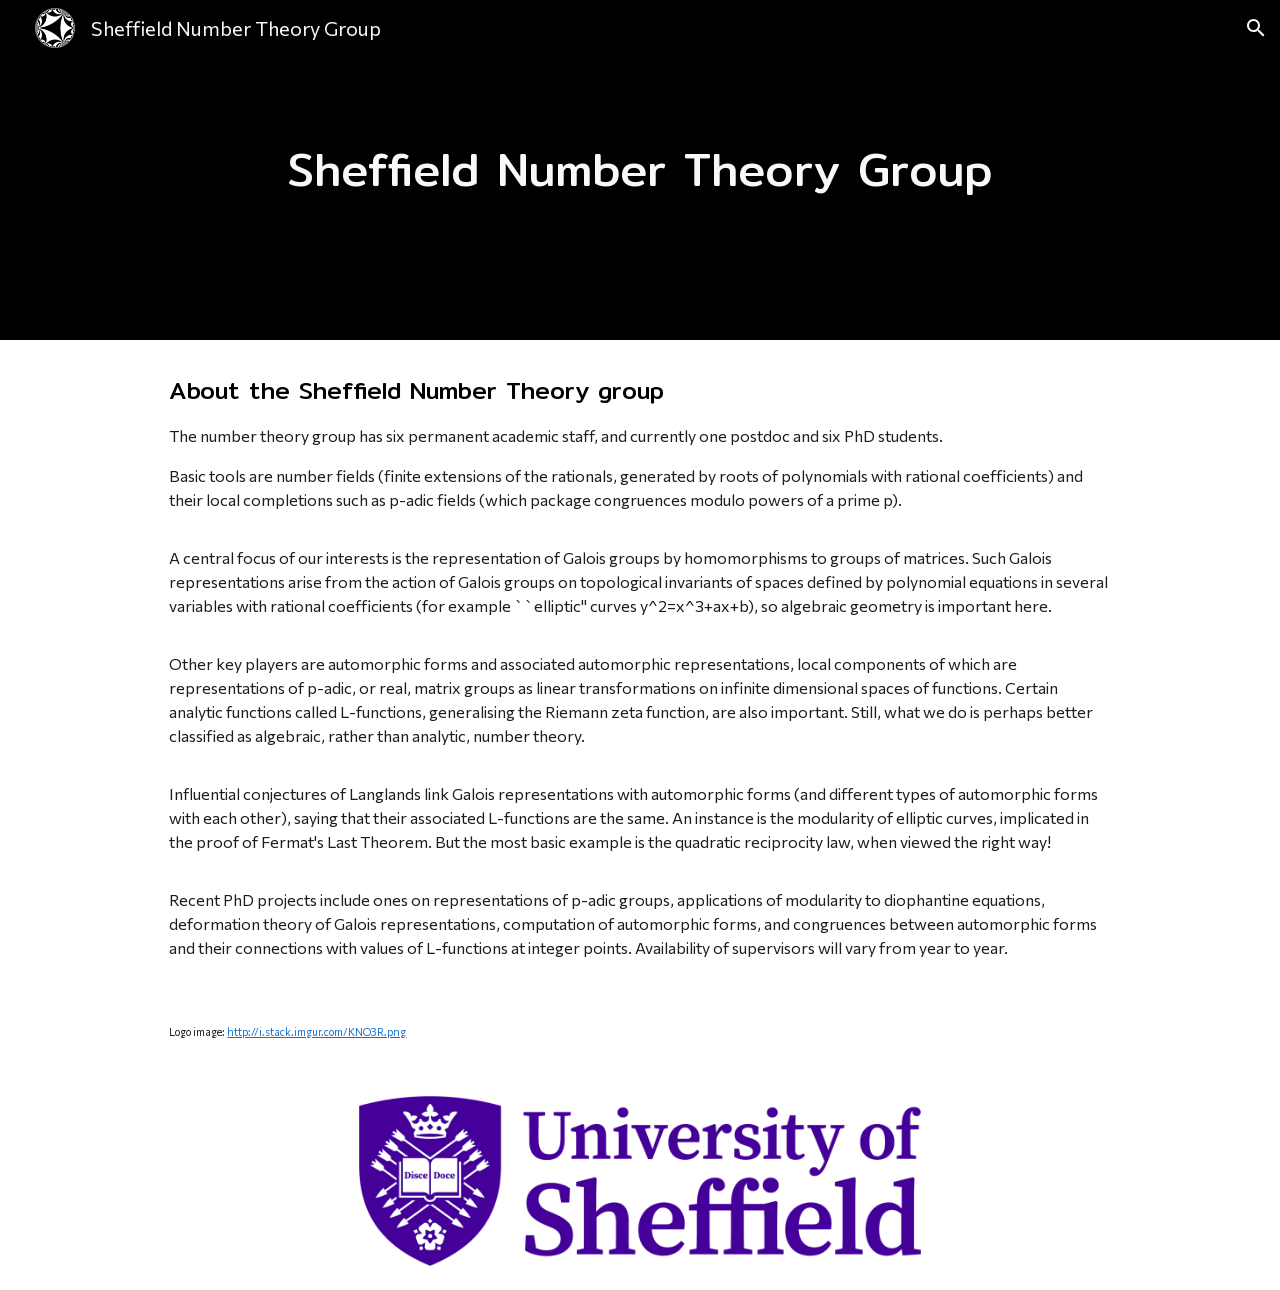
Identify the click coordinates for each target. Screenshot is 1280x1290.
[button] (1256, 28)
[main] (639, 170)
